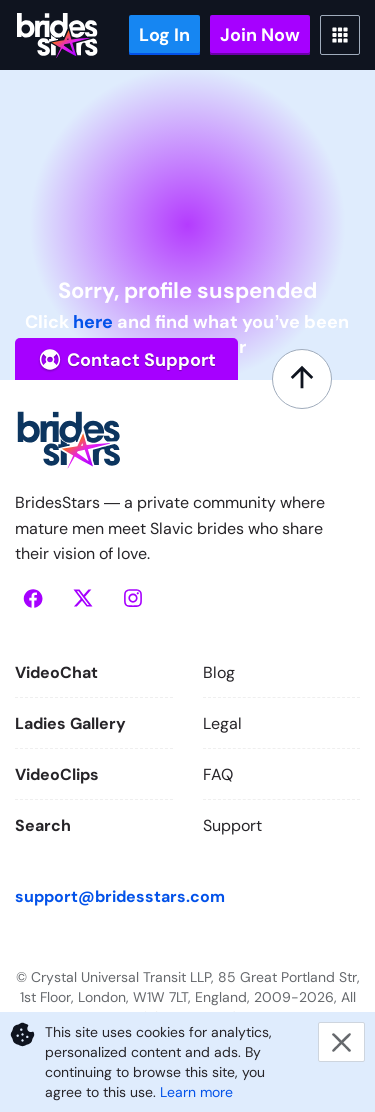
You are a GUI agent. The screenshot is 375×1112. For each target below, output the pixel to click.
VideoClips (57, 774)
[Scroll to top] (302, 379)
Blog (219, 672)
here (93, 322)
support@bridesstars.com (120, 896)
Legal (222, 723)
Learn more (196, 1092)
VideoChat (56, 672)
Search (43, 825)
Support (232, 825)
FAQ (218, 774)
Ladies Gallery (70, 723)
